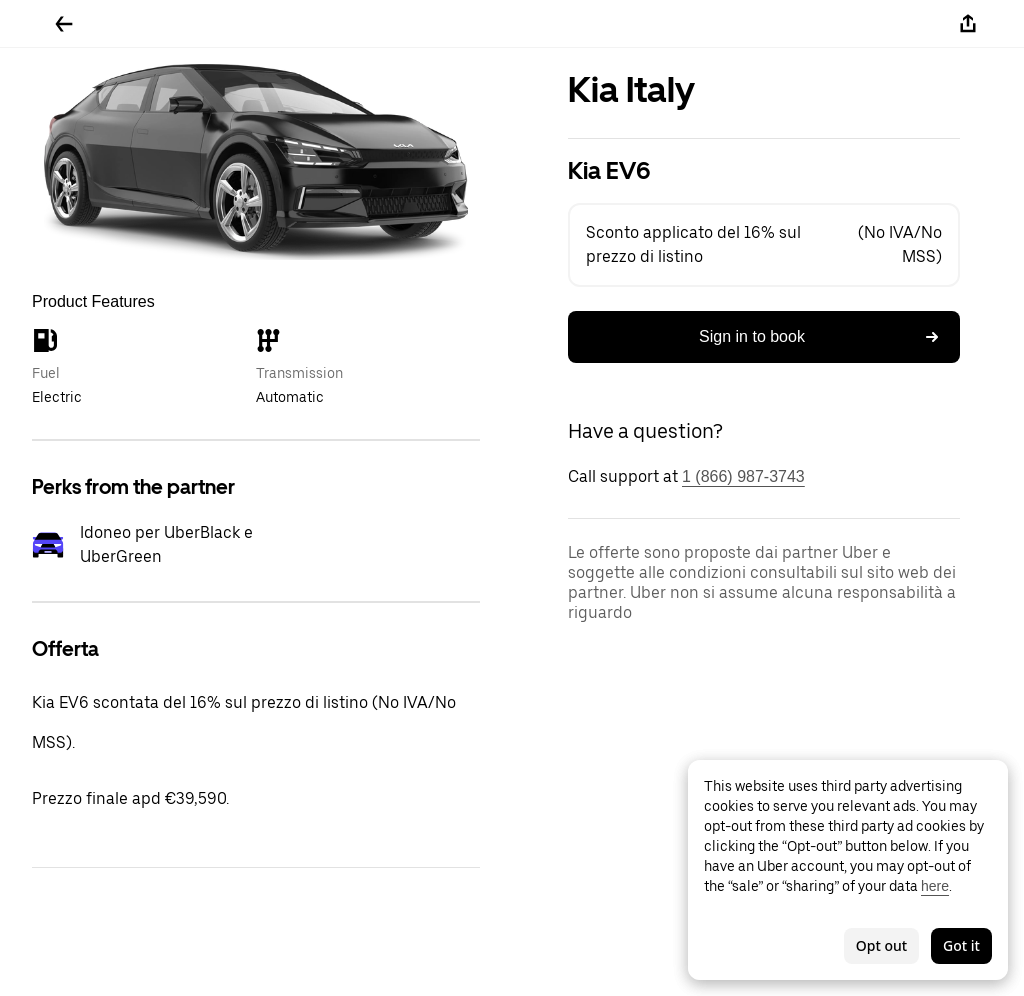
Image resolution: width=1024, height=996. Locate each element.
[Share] (968, 24)
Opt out (881, 945)
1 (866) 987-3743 (743, 476)
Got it (961, 945)
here (935, 886)
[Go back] (64, 24)
